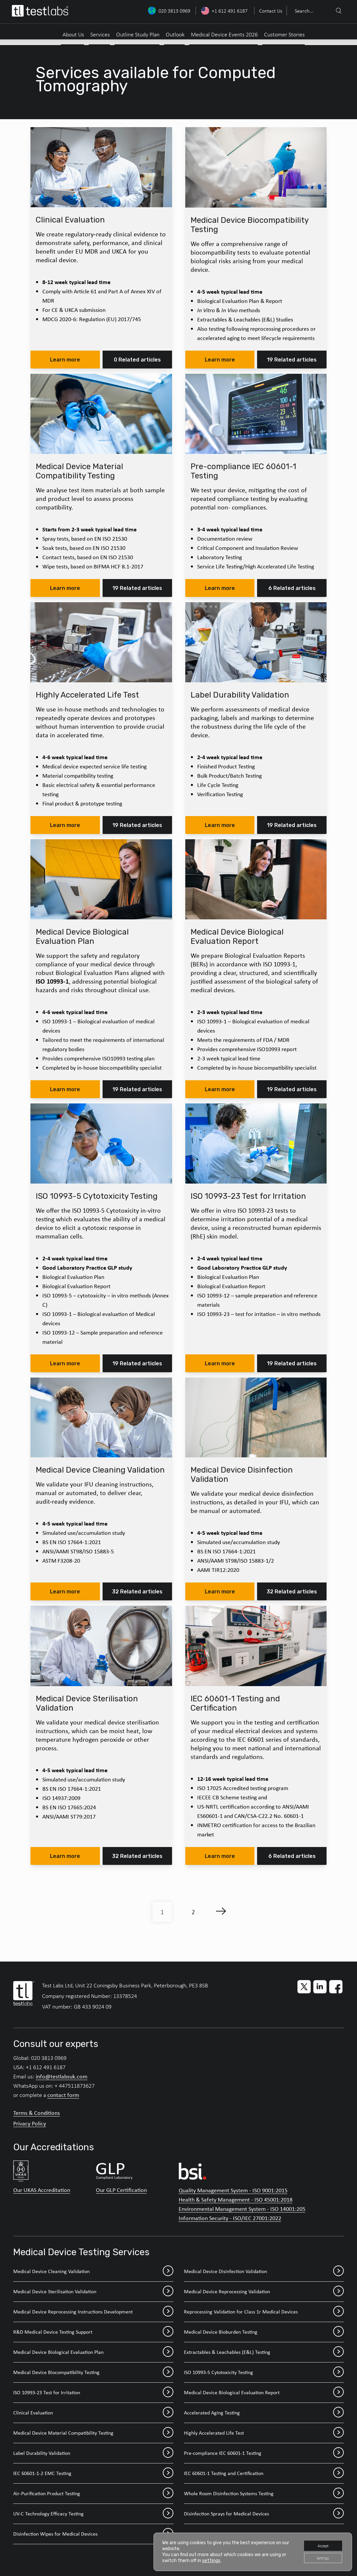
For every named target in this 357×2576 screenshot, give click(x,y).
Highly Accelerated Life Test (264, 2433)
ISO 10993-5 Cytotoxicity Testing (264, 2372)
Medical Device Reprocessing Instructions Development (93, 2311)
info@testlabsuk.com (61, 2076)
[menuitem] (270, 10)
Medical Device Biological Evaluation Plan (93, 2352)
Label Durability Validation (93, 2453)
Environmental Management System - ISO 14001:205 (242, 2209)
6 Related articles (292, 588)
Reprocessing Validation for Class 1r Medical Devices (264, 2311)
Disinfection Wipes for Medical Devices (93, 2534)
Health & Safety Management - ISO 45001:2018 (235, 2200)
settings (216, 2559)
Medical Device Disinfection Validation (264, 2271)
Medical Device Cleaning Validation (93, 2271)
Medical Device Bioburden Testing (264, 2332)
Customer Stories (284, 33)
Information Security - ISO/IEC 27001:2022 (230, 2218)
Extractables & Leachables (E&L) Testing (264, 2352)
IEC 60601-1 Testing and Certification (264, 2473)
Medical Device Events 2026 (224, 33)
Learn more (65, 360)
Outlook (175, 33)
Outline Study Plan (137, 33)
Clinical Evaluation (93, 2412)
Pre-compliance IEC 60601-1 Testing (264, 2453)
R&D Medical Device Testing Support (93, 2332)
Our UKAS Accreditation (41, 2190)
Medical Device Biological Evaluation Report (264, 2392)
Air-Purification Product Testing (93, 2493)
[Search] (338, 11)
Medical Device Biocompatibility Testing (93, 2372)
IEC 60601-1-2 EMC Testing (93, 2473)
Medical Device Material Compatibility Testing (93, 2433)
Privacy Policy (29, 2123)
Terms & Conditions (36, 2113)
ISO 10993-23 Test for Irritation (93, 2392)
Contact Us (270, 11)
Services (100, 33)
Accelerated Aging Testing (264, 2412)
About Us (73, 33)
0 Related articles (137, 360)
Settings (319, 2557)
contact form (63, 2095)
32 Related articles (137, 1591)
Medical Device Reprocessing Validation (264, 2291)
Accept (319, 2543)
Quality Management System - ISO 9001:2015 (233, 2190)
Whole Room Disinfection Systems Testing (264, 2493)
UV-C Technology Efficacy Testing (93, 2513)
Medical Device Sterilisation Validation (93, 2291)
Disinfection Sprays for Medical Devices (264, 2513)
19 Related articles (292, 360)
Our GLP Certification (121, 2190)
